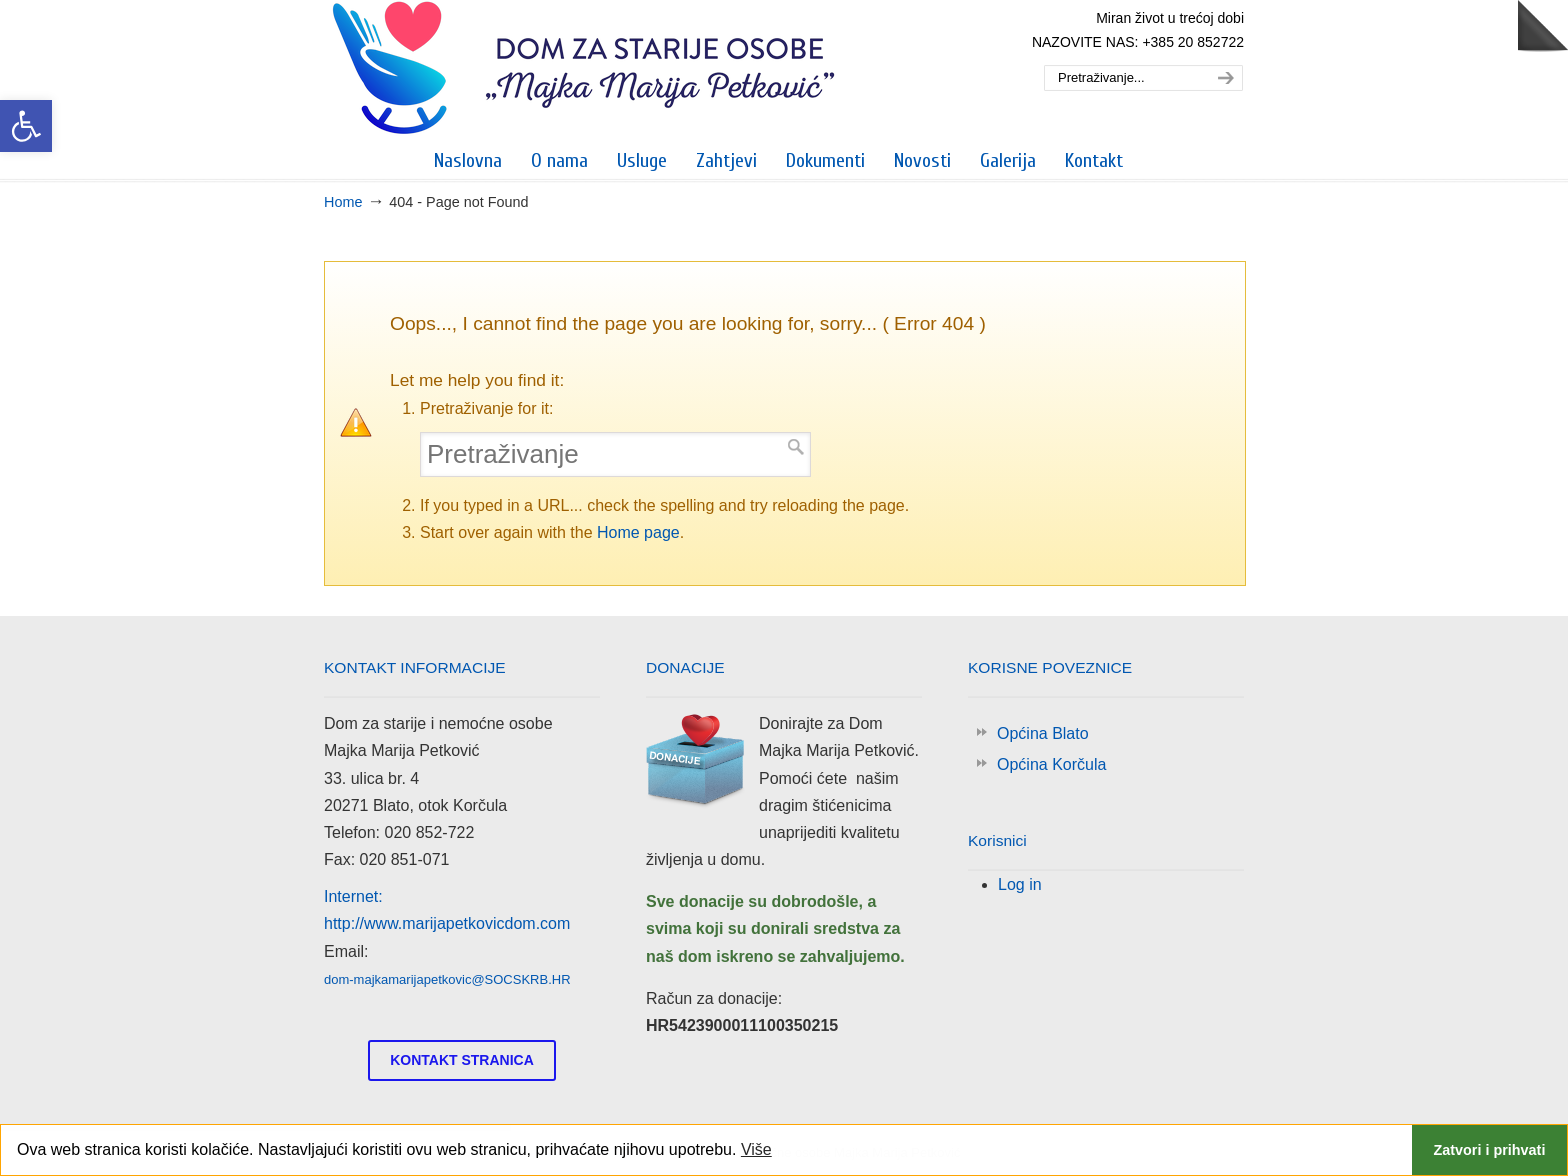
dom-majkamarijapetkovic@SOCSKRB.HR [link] (447, 979)
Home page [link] (638, 532)
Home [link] (343, 202)
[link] (26, 126)
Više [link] (756, 1149)
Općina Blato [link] (1043, 733)
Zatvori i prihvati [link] (1489, 1150)
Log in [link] (1020, 884)
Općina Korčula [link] (1051, 764)
